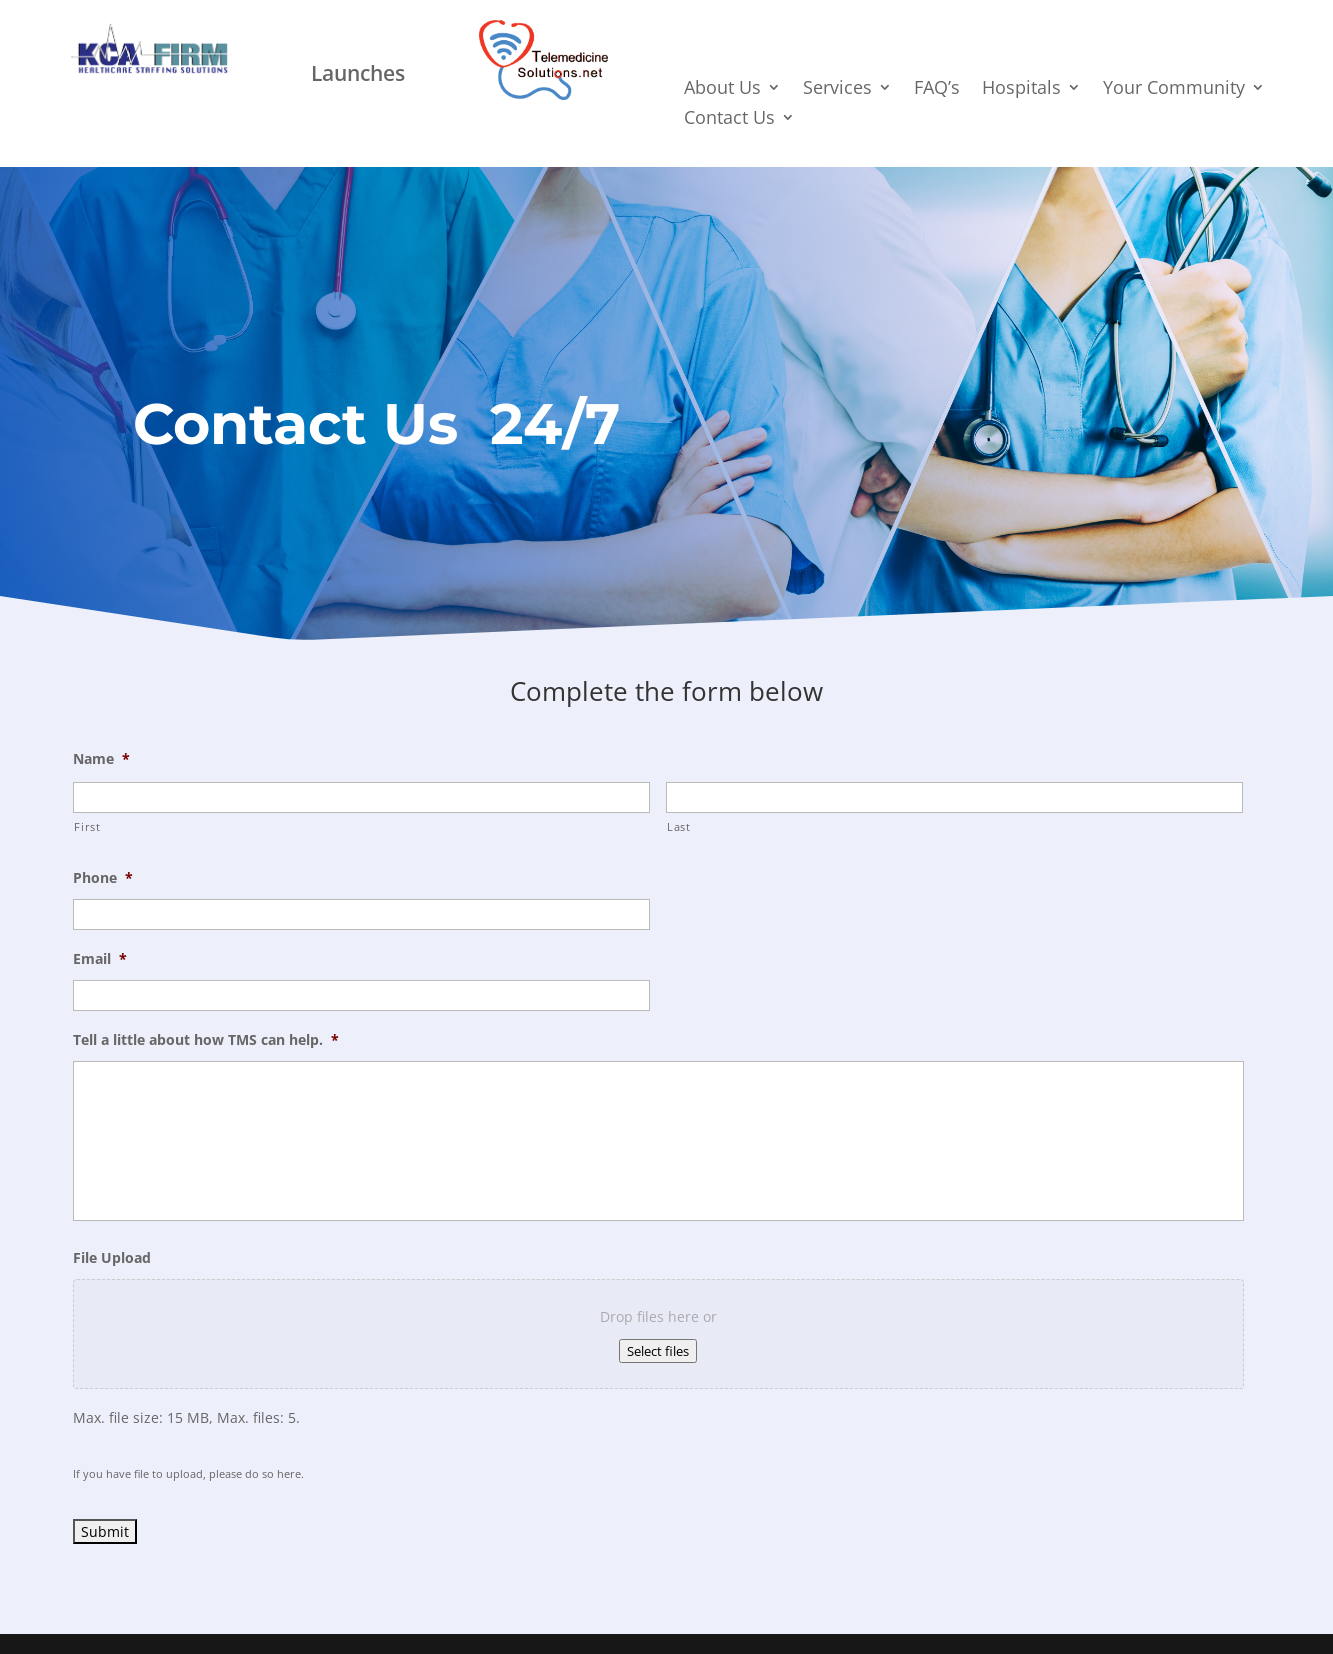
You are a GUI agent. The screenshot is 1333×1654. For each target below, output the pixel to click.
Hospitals (1021, 89)
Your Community (1174, 89)
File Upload (112, 1258)
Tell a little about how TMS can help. (206, 1040)
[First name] (361, 797)
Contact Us (729, 119)
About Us (722, 89)
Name (101, 759)
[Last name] (954, 797)
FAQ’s (937, 89)
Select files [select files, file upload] (658, 1351)
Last (679, 826)
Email (100, 959)
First (87, 826)
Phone (103, 878)
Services (837, 89)
